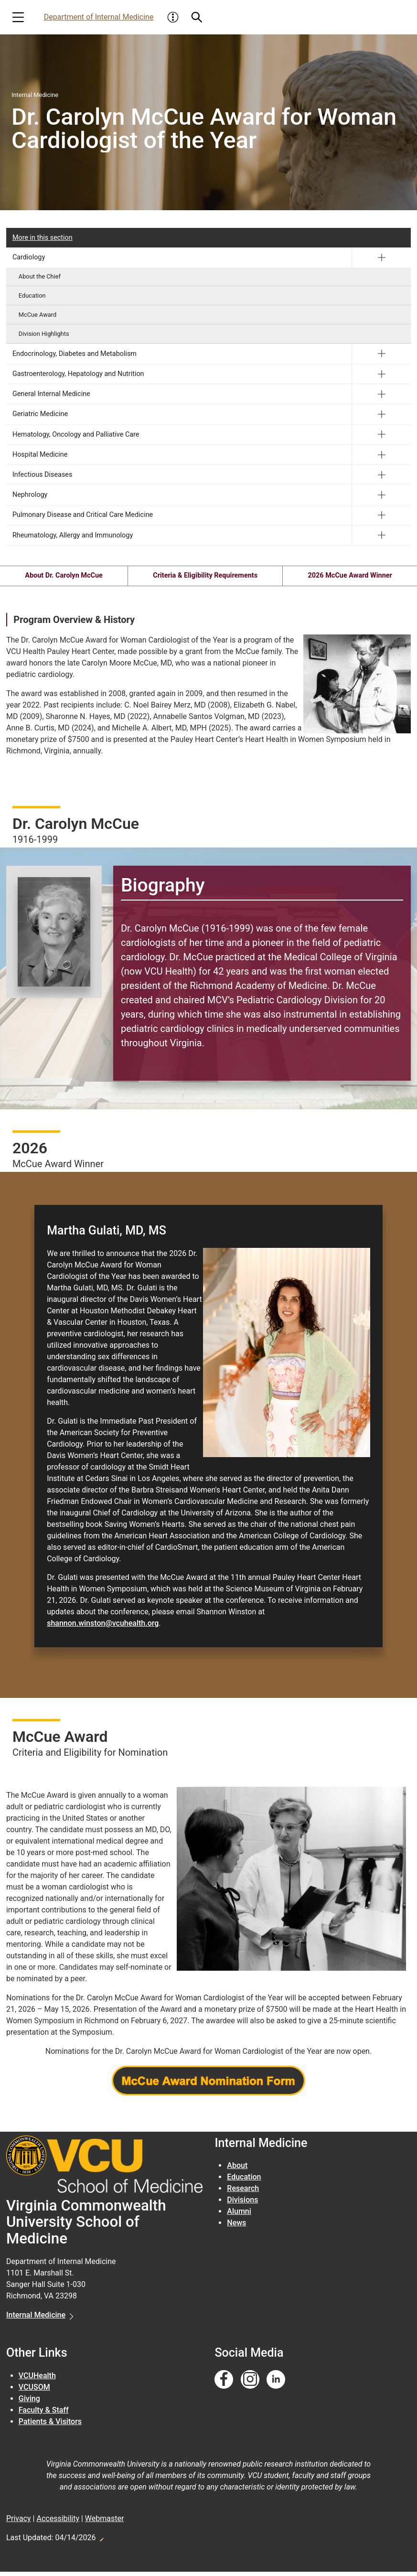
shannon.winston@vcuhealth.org (103, 1627)
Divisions (242, 2204)
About (237, 2169)
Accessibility (57, 2522)
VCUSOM (34, 2390)
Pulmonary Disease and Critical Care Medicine (82, 515)
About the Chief (40, 276)
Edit (101, 2541)
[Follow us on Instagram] (250, 2384)
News (236, 2227)
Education (32, 295)
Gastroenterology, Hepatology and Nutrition (78, 374)
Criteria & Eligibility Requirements (205, 576)
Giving (29, 2402)
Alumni (239, 2215)
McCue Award (37, 314)
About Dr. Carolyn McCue (63, 576)
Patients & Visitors (50, 2425)
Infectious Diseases (42, 475)
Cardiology (28, 257)
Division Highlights (44, 333)
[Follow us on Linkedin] (276, 2384)
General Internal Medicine (51, 394)
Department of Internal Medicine (99, 16)
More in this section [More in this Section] (42, 238)
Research (243, 2192)
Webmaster (104, 2522)
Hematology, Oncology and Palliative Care (75, 434)
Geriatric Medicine (40, 414)
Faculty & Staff (44, 2413)
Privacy (18, 2522)
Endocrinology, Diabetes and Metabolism (74, 354)
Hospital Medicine (40, 455)
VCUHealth (37, 2379)
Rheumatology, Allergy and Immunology (72, 535)
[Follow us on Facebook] (223, 2384)
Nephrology (29, 495)
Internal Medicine (35, 2319)
